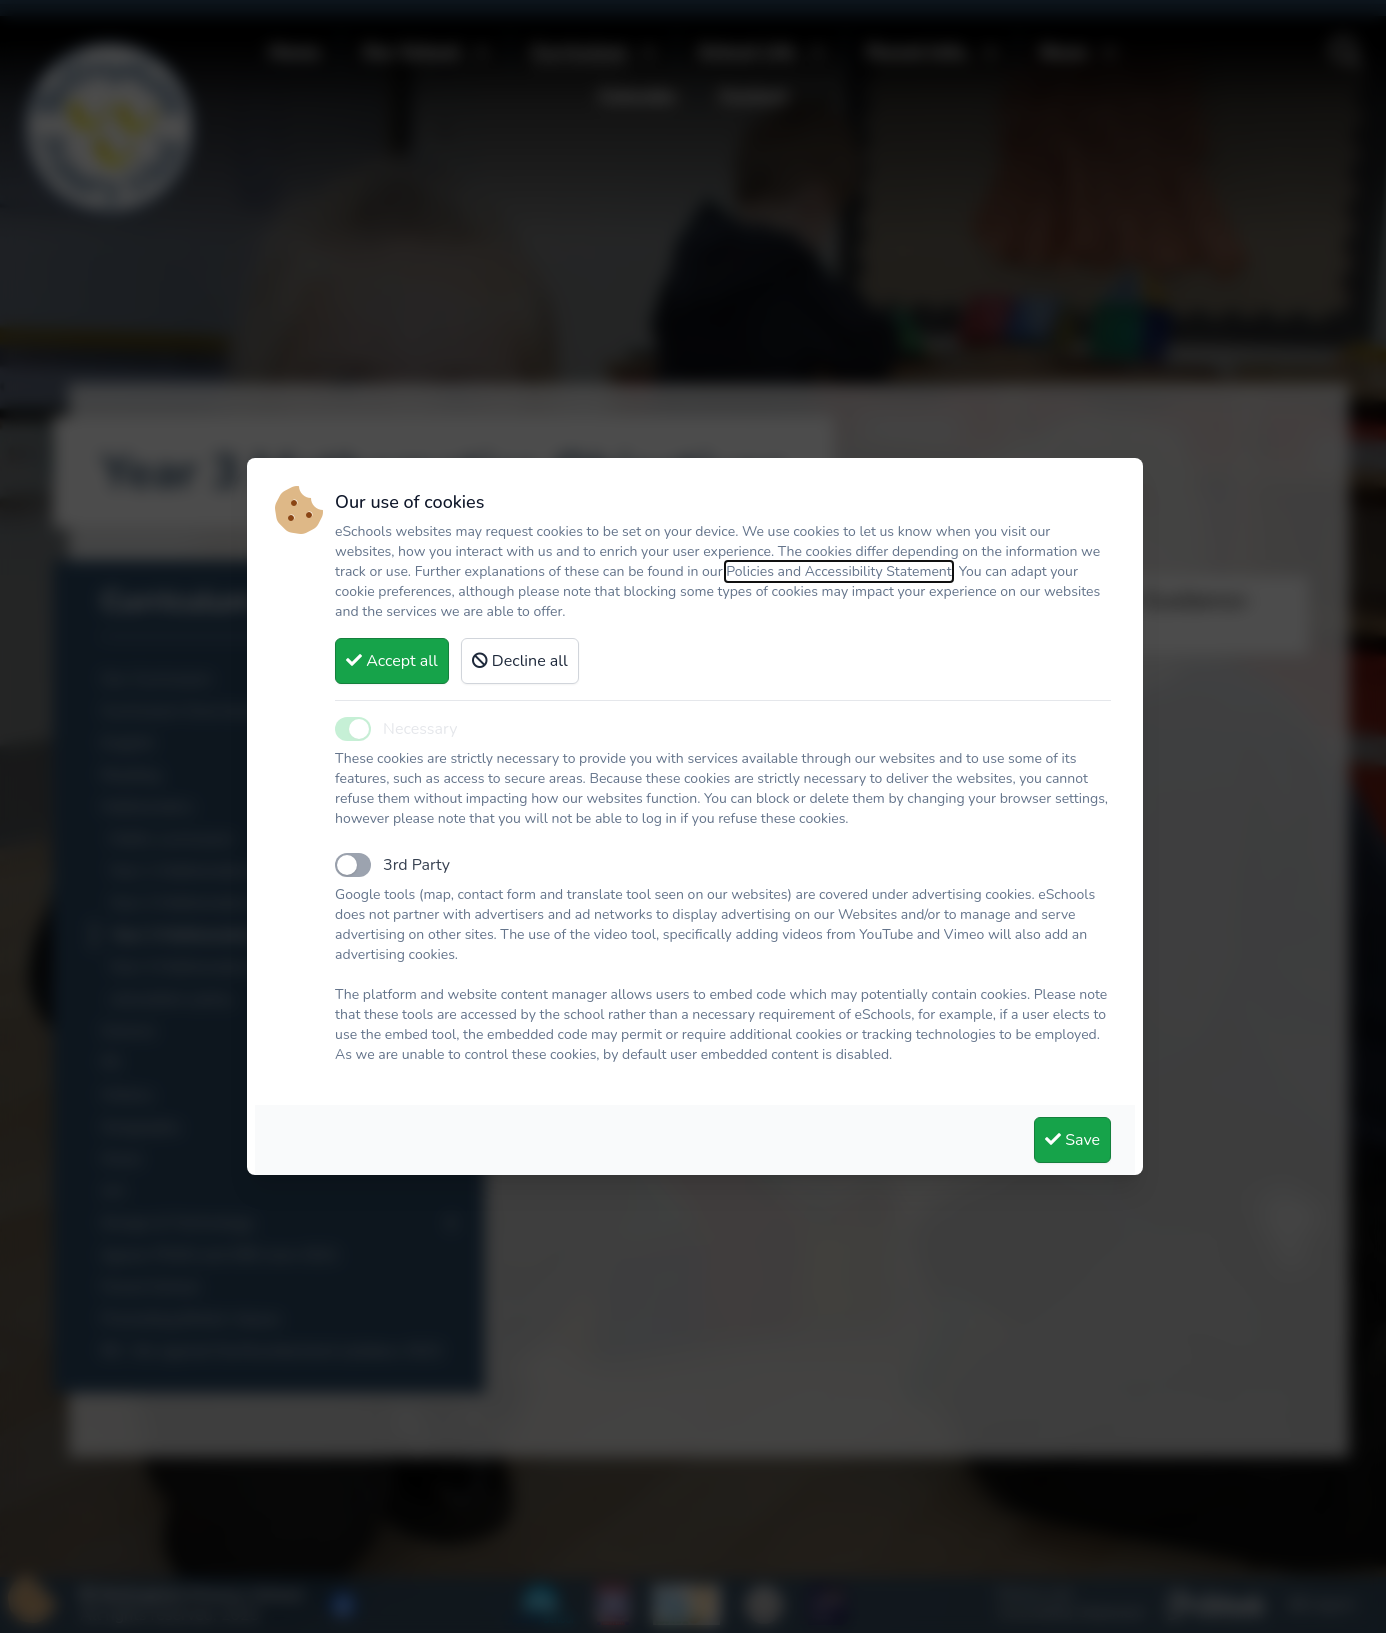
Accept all (392, 661)
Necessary (420, 729)
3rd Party (416, 865)
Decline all (520, 661)
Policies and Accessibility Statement (839, 571)
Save (1072, 1140)
